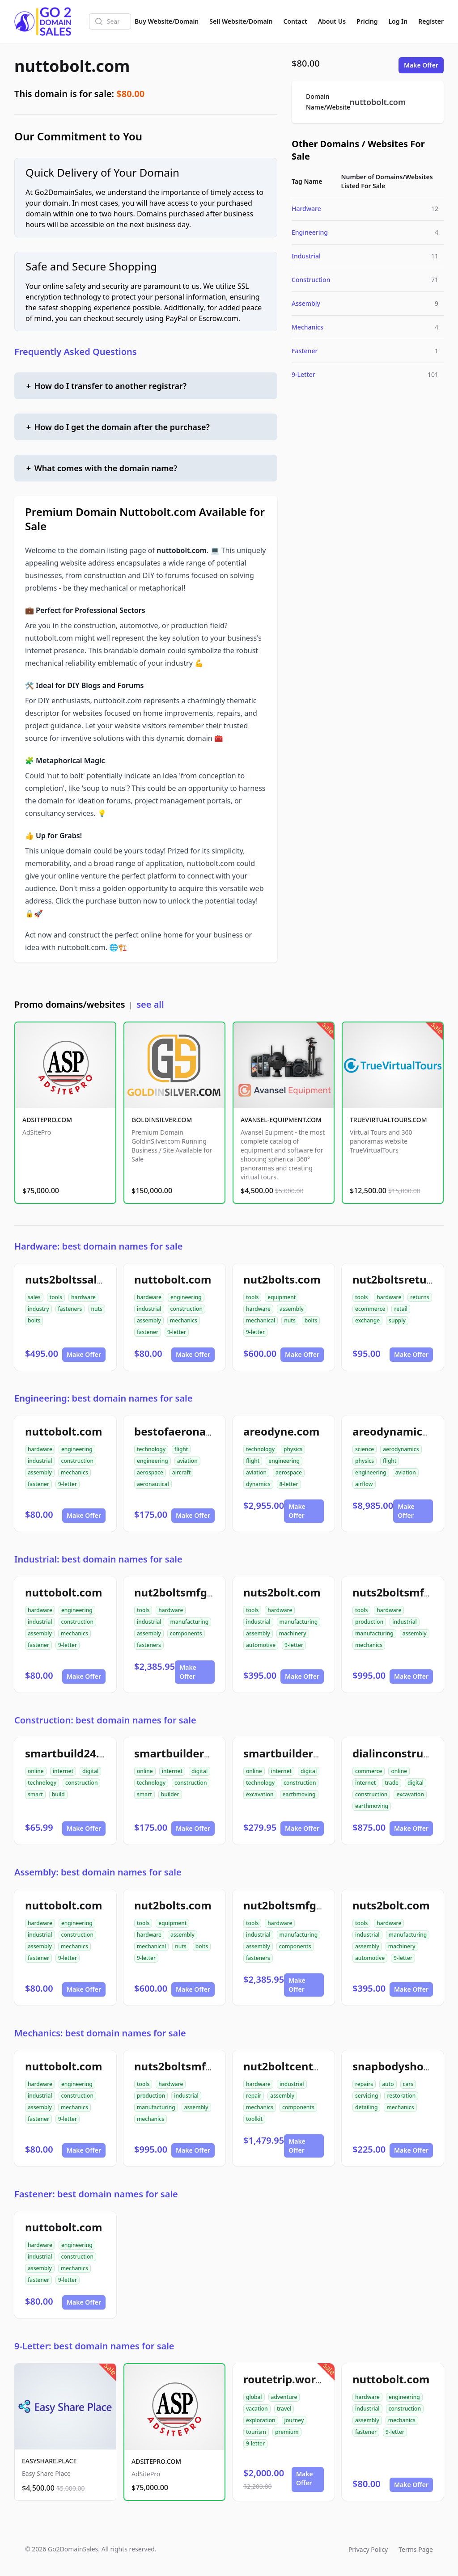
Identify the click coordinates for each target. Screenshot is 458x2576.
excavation (260, 1794)
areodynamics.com (402, 1431)
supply (397, 1320)
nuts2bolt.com (282, 1592)
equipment (281, 1297)
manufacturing (189, 1622)
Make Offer (421, 65)
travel (284, 2408)
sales (34, 1297)
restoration (401, 2095)
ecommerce (370, 1309)
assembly (149, 1320)
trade (392, 1782)
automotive (261, 1645)
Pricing (366, 21)
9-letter (176, 1332)
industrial (149, 1309)
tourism (256, 2432)
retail (400, 1309)
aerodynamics (401, 1449)
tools (56, 1297)
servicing (366, 2095)
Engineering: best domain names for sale (103, 1398)
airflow (364, 1484)
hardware (83, 1297)
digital (90, 1771)
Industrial (306, 256)
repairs (364, 2084)
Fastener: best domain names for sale (96, 2194)
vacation (257, 2408)
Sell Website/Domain (240, 21)
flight (181, 1449)
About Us (332, 21)
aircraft (181, 1472)
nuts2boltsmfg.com (404, 1592)
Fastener (305, 350)
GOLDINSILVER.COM (161, 1119)
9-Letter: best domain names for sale (94, 2346)
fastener (147, 1332)
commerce (368, 1771)
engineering (186, 1297)
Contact (295, 21)
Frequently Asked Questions (75, 352)
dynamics (258, 1484)
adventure (284, 2397)
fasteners (70, 1309)
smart (35, 1794)
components (186, 1633)
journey (294, 2420)
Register (431, 21)
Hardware (306, 208)
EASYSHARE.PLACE (49, 2461)
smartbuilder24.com (188, 1753)
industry (38, 1309)
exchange (367, 1320)
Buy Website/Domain (167, 21)
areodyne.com (281, 1431)
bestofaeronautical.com (198, 1431)
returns (419, 1297)
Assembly (306, 303)
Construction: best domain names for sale (105, 1720)
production (369, 1622)
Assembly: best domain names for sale (98, 1872)
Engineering (310, 232)
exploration (261, 2420)
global (254, 2397)
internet (63, 1771)
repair (253, 2095)
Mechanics (307, 327)
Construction (311, 279)
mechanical (260, 1320)
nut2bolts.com (282, 1279)
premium (287, 2432)
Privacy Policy (368, 2549)
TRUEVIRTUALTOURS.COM (388, 1119)
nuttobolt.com (72, 66)
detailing (366, 2107)
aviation (187, 1461)
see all (150, 1004)
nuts (96, 1309)
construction (186, 1309)
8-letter (289, 1484)
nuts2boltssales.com (80, 1279)
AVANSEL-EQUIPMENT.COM (281, 1119)
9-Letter (303, 374)
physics (293, 1449)
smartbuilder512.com (300, 1753)
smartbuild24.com (73, 1753)
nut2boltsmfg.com (183, 1592)
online (36, 1771)
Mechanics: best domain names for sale (100, 2033)
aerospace (150, 1472)
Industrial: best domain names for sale (98, 1559)
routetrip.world (284, 2379)
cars (408, 2084)
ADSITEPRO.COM (47, 1119)
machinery (292, 1633)
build (58, 1794)
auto (388, 2084)
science (364, 1449)
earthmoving (299, 1794)
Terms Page (416, 2549)
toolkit (254, 2119)
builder (170, 1794)
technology (151, 1449)
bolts (34, 1320)
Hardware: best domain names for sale (98, 1246)
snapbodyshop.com (404, 2066)
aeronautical (153, 1484)
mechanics (183, 1320)
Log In (397, 21)
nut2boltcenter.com (295, 2066)
